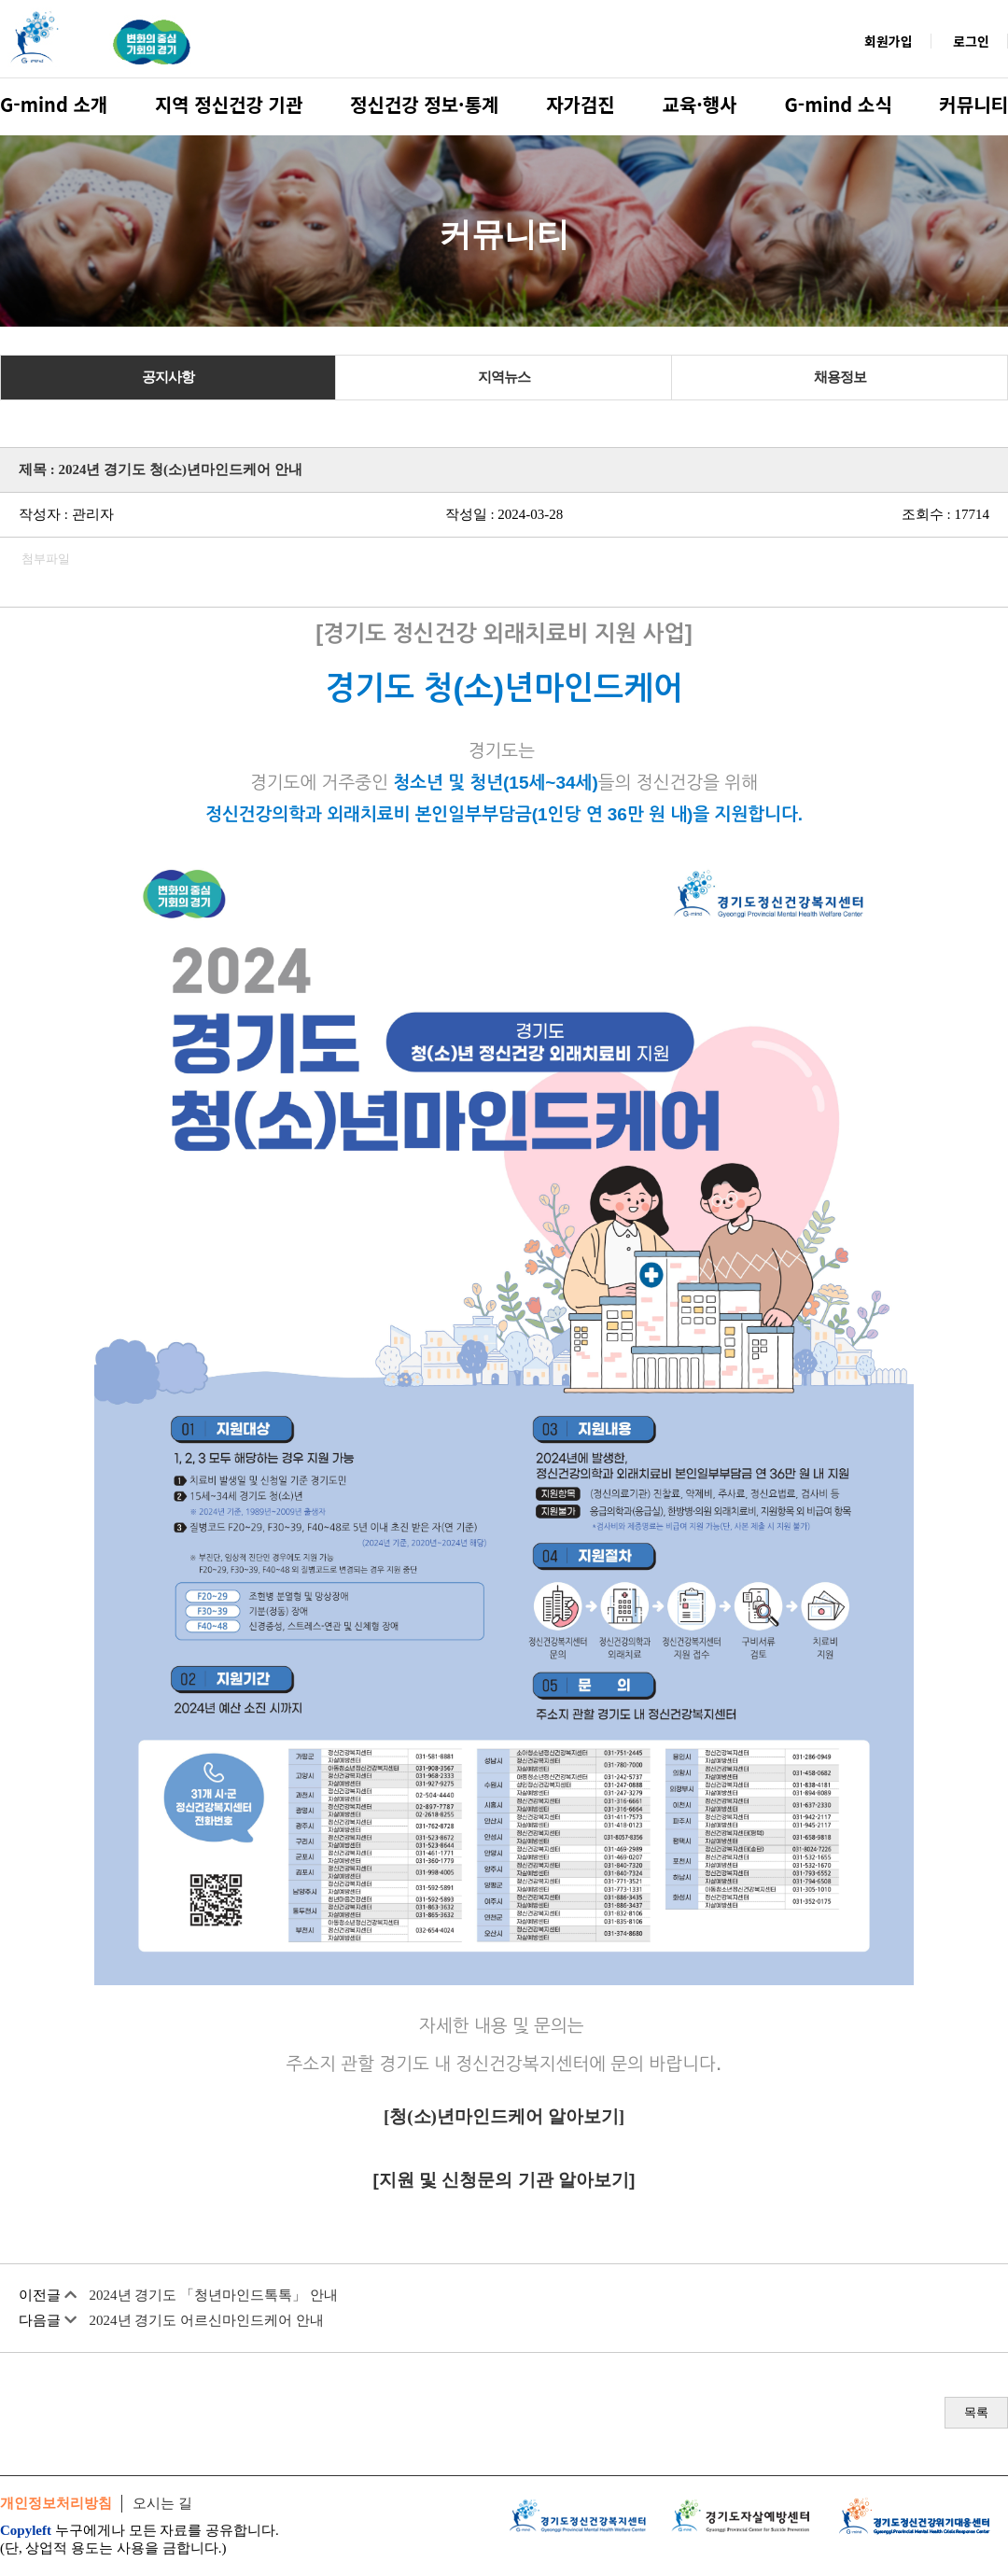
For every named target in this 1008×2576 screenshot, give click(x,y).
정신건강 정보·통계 (424, 104)
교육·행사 (700, 104)
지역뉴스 (504, 377)
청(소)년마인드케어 (466, 2116)
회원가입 (888, 41)
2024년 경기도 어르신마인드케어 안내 (207, 2320)
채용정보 (840, 377)
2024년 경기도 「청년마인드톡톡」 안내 (214, 2295)
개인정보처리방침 (56, 2503)
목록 (976, 2412)
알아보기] (583, 2116)
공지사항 (168, 377)
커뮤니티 (973, 104)
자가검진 (580, 104)
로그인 (971, 41)
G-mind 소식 (837, 104)
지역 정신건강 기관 (228, 104)
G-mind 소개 (53, 104)
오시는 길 (162, 2503)
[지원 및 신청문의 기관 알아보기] (504, 2180)
